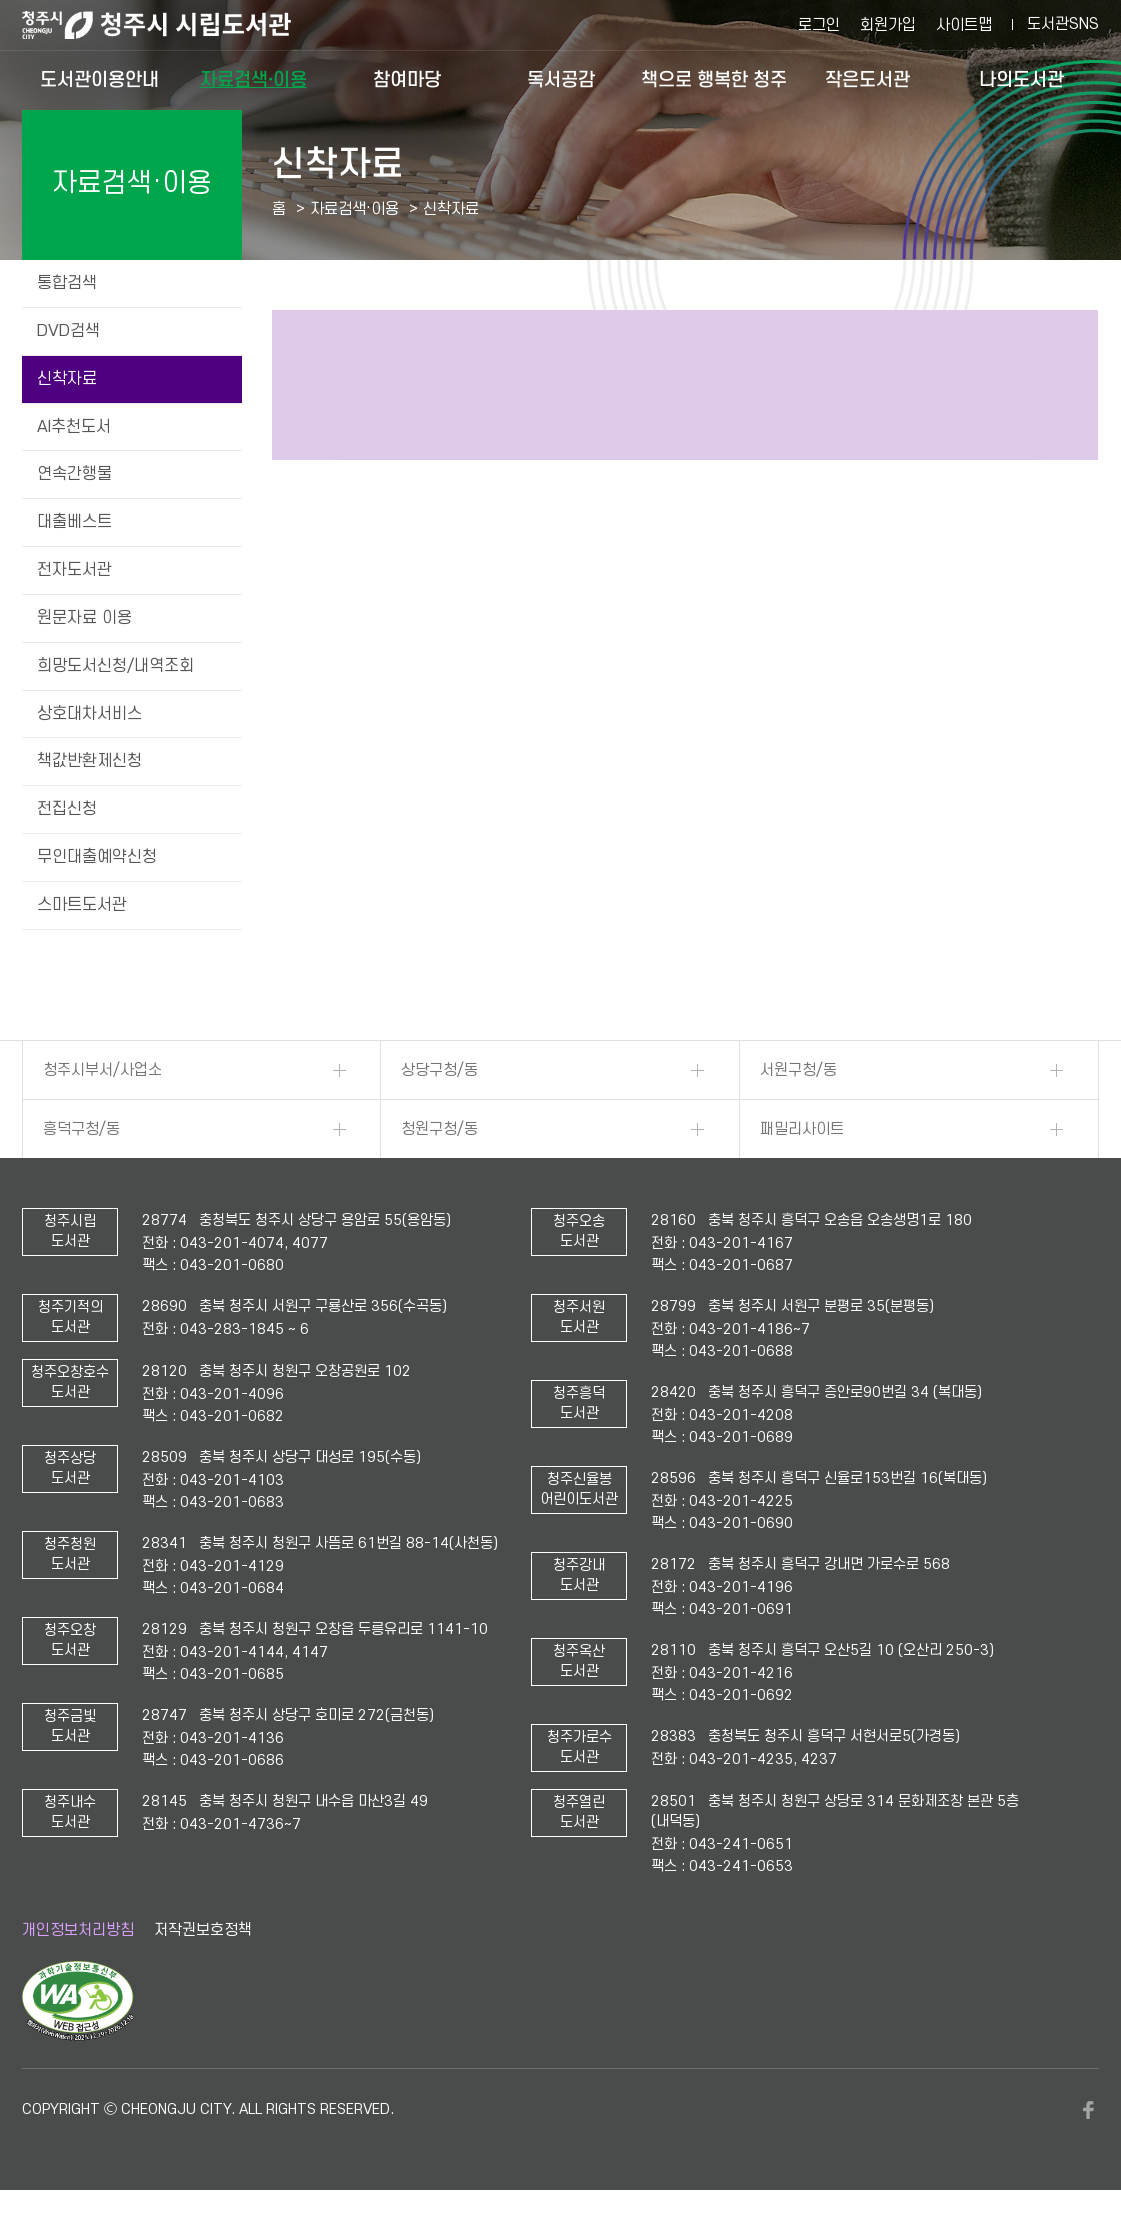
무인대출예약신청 (97, 857)
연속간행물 (74, 474)
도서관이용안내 (99, 79)
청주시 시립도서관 (172, 25)
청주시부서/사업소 (102, 1070)
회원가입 (888, 25)
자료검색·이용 (253, 79)
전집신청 (67, 809)
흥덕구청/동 (81, 1129)
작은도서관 (867, 79)
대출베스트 (74, 522)
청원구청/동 (439, 1129)
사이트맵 (964, 25)
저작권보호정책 (203, 1930)
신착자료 (67, 379)
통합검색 (67, 283)
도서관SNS (1063, 24)
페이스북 (1089, 2110)
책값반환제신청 (89, 761)
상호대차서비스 (89, 714)
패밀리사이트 (802, 1129)
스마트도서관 (82, 905)
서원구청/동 (798, 1070)
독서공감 (561, 79)
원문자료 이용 (84, 618)
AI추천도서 (74, 427)
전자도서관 (74, 570)
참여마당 (407, 79)
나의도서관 (1021, 79)
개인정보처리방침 (78, 1930)
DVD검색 (68, 331)
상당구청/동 (439, 1070)
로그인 (819, 25)
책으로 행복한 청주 (714, 79)
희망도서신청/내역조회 (115, 666)
